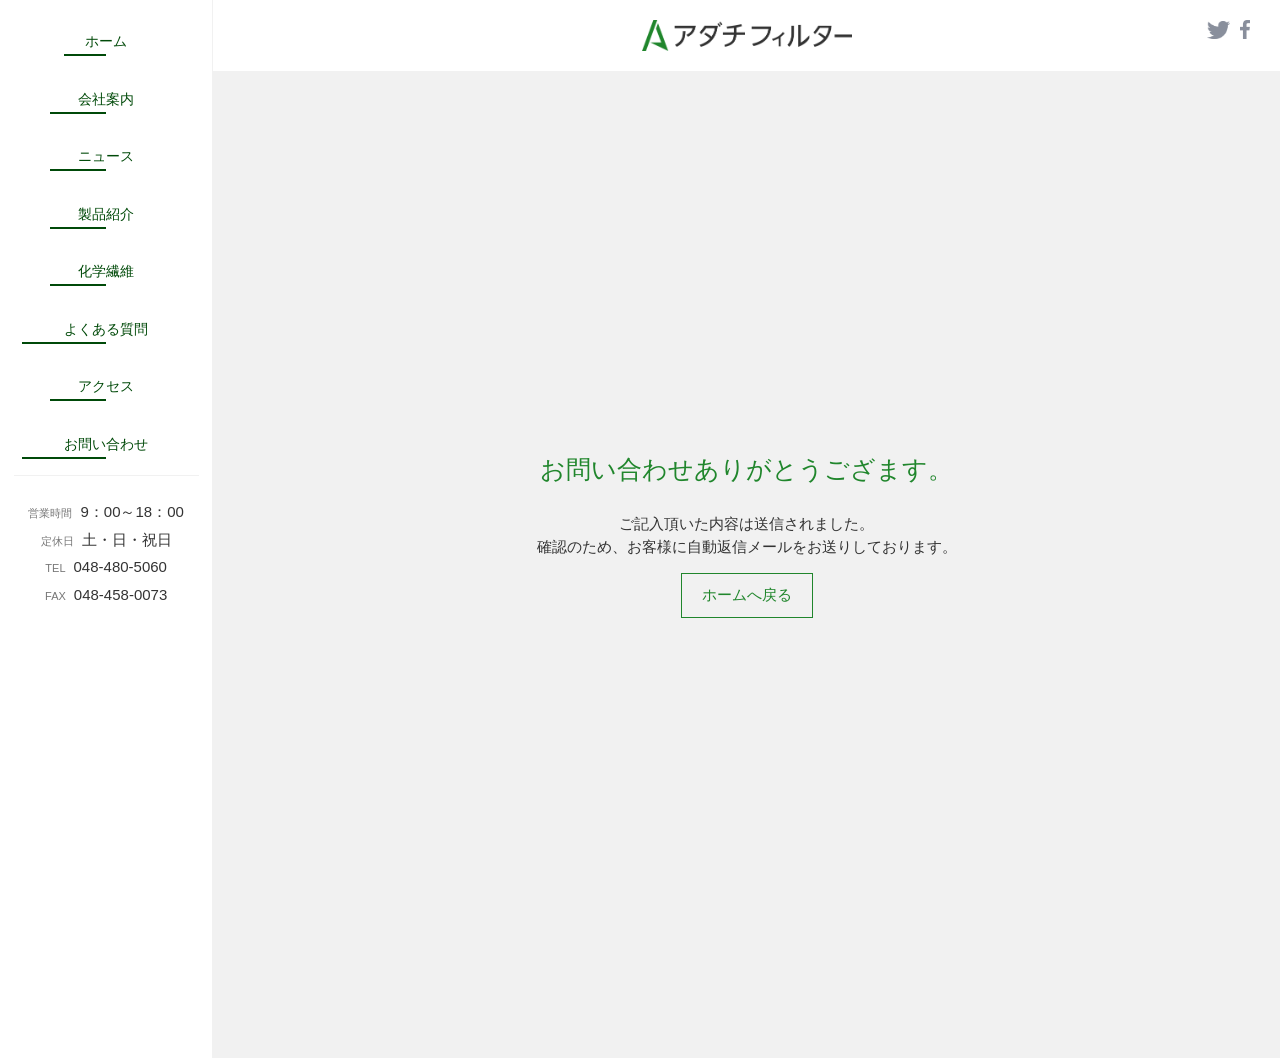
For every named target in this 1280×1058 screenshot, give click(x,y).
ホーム (106, 41)
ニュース (106, 156)
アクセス (106, 386)
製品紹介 (106, 214)
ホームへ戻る (747, 594)
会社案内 (106, 99)
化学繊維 (106, 271)
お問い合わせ (106, 444)
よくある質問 (106, 329)
